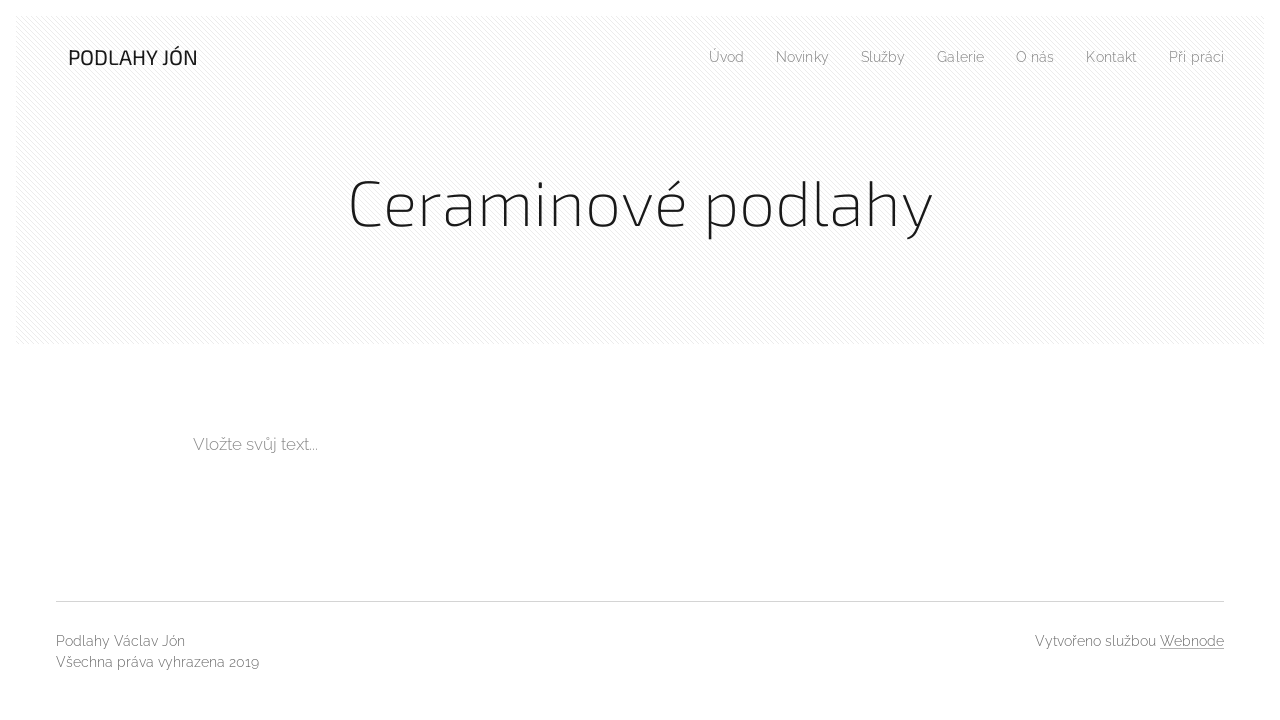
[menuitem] (698, 57)
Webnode (1192, 641)
